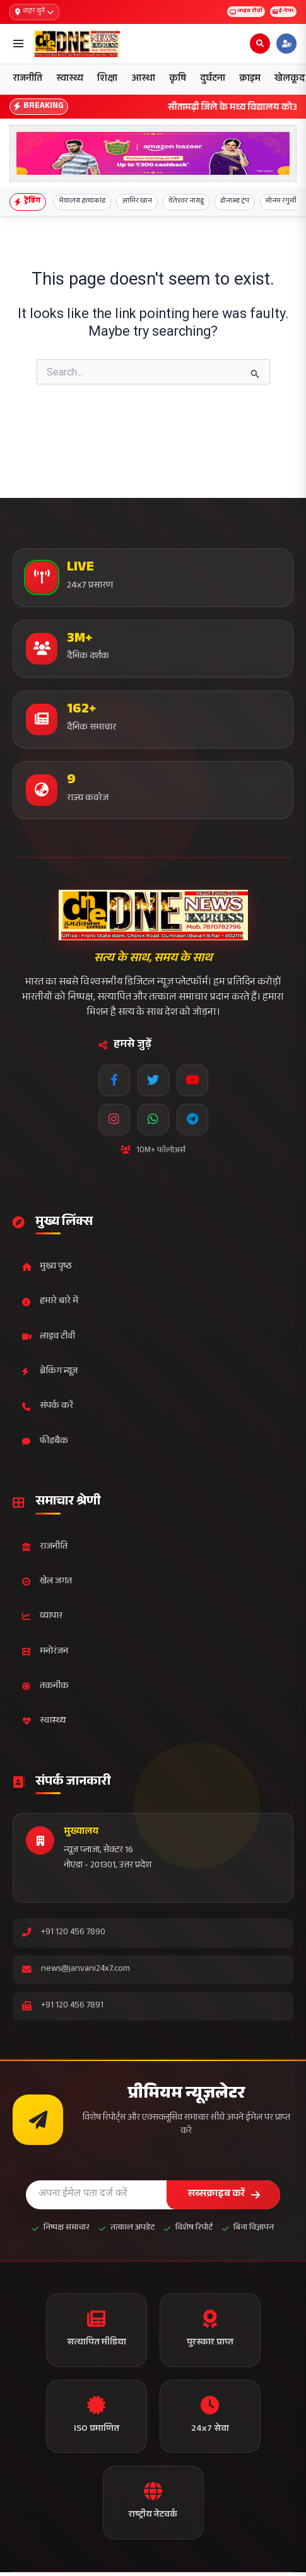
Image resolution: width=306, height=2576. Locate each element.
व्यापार (42, 1616)
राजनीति (27, 79)
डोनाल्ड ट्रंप (234, 202)
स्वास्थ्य (69, 79)
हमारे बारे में (50, 1301)
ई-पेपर (279, 12)
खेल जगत (47, 1582)
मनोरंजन (45, 1652)
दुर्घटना (212, 79)
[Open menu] (18, 43)
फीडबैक (45, 1442)
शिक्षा (107, 79)
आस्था (143, 79)
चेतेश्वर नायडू (186, 202)
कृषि (177, 79)
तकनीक (45, 1686)
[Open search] (260, 43)
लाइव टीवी (232, 12)
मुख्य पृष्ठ (47, 1267)
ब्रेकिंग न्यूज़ (50, 1372)
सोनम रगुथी (281, 202)
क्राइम (250, 79)
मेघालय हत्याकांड (82, 202)
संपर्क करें (47, 1406)
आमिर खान (137, 202)
